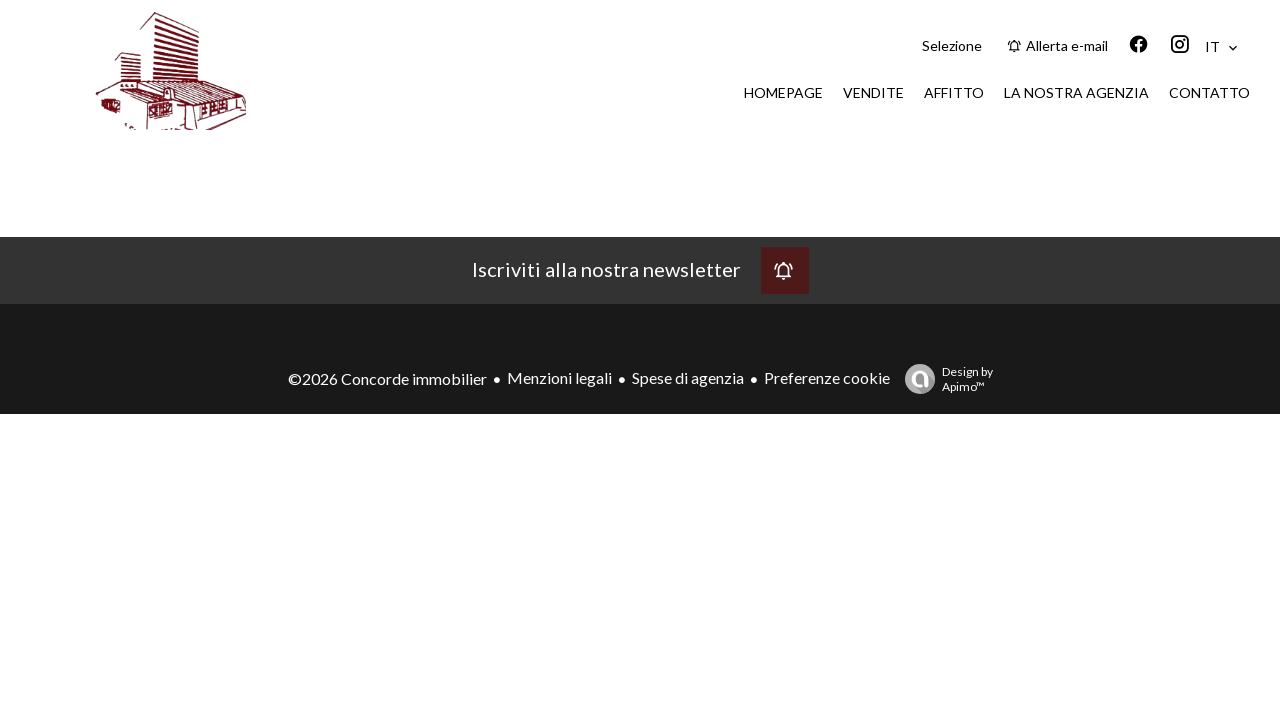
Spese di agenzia (688, 377)
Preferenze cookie (827, 377)
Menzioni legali (559, 377)
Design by (944, 379)
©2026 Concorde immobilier (387, 378)
